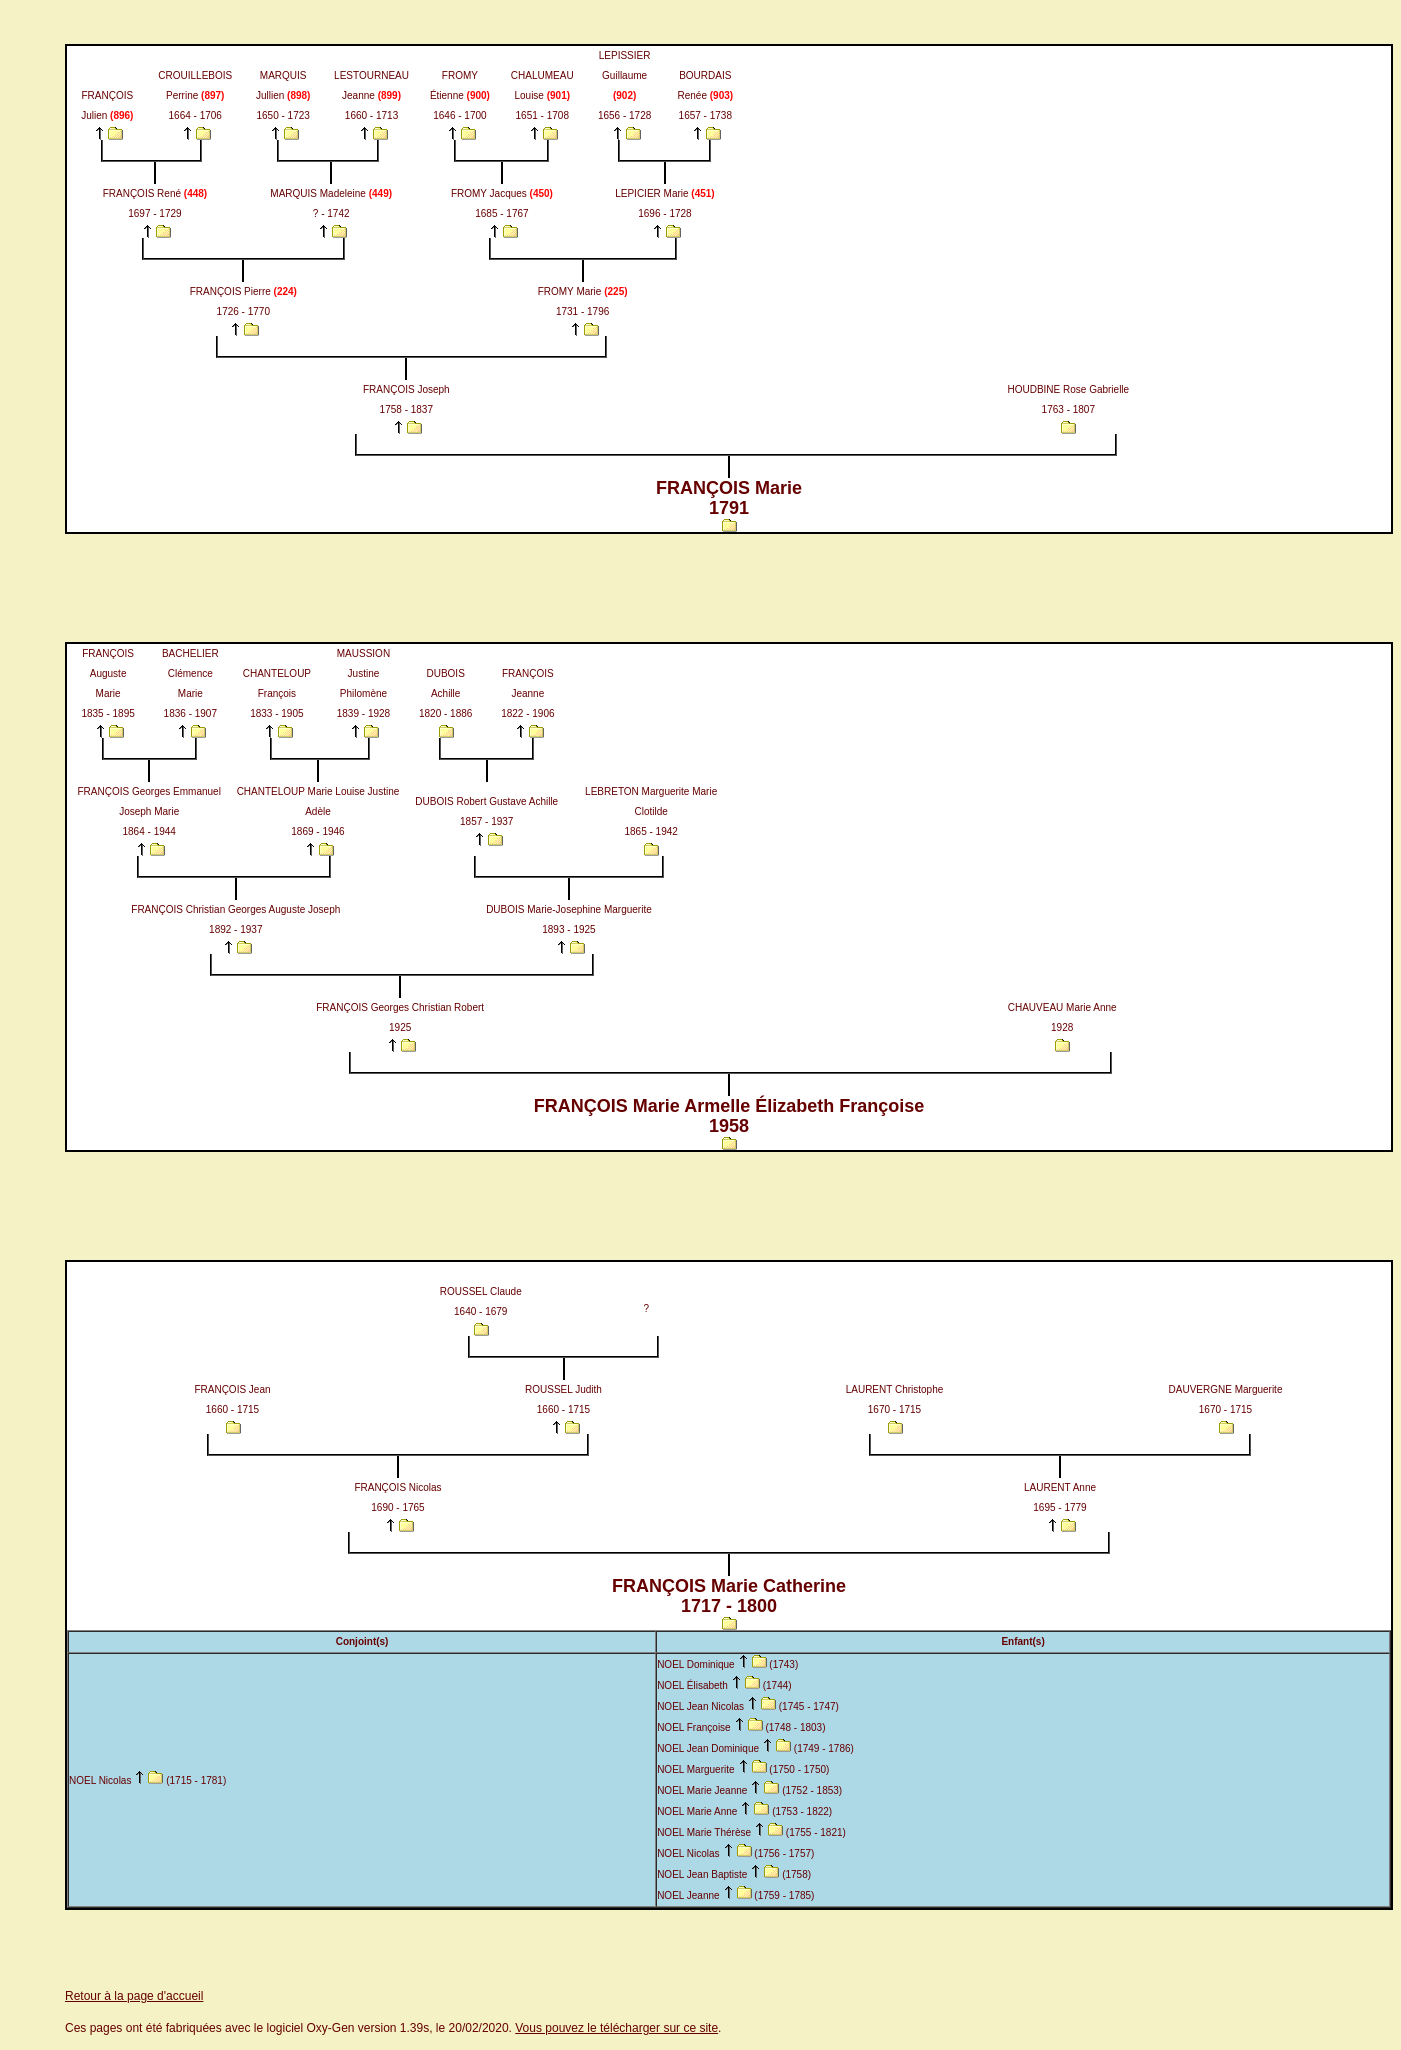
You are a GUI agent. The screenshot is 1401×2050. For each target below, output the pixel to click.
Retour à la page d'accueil (134, 1996)
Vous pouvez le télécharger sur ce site (616, 2028)
